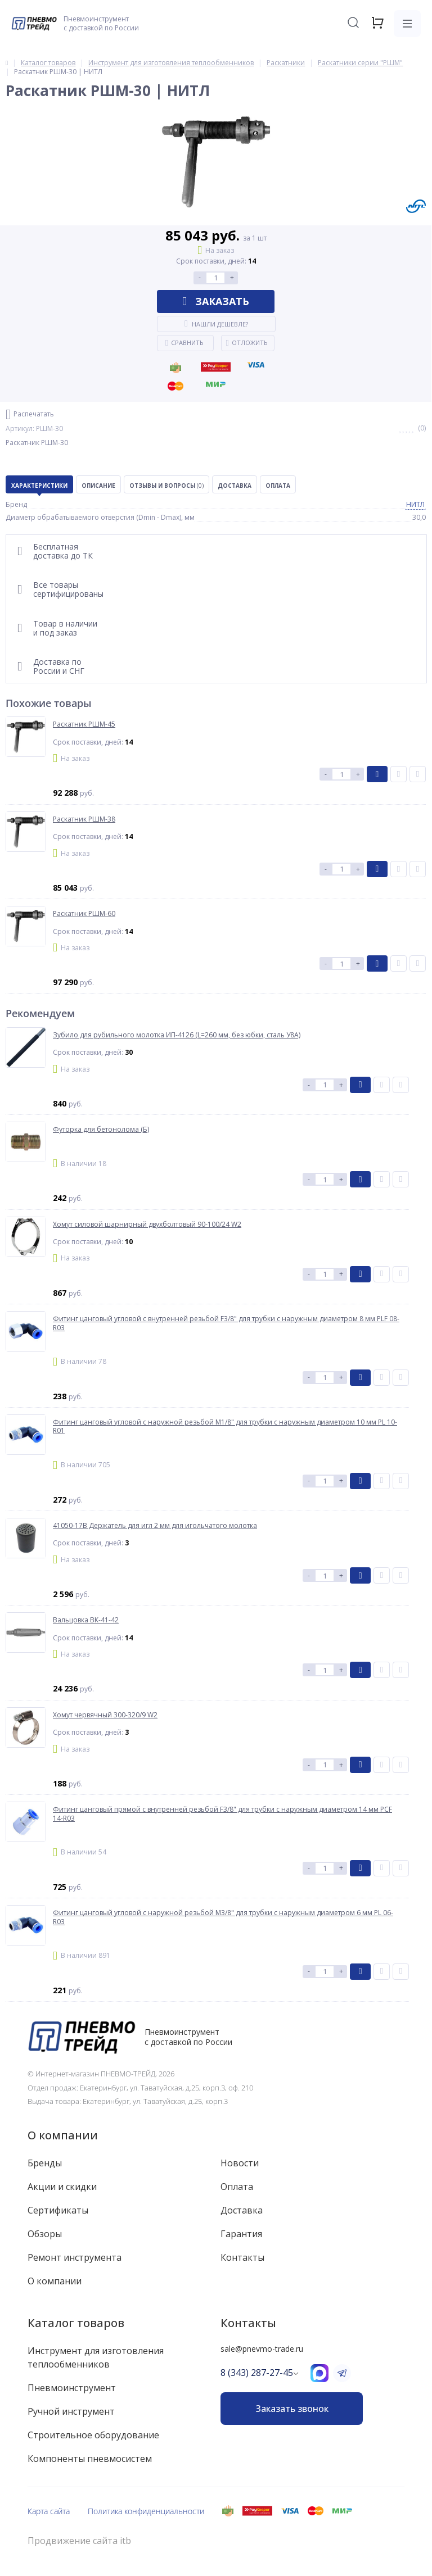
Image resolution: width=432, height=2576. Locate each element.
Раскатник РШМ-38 (84, 819)
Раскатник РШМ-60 (84, 913)
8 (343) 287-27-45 (256, 2372)
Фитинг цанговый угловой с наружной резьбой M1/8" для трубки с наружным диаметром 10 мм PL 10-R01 (225, 1426)
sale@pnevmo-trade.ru (261, 2348)
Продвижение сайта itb (79, 2541)
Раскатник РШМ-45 (84, 724)
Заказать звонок (291, 2408)
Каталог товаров (76, 2322)
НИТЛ (415, 504)
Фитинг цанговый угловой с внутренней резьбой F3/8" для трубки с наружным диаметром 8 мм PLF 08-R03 (226, 1323)
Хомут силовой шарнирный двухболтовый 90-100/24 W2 (147, 1224)
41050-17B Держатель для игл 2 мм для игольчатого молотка (155, 1525)
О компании (63, 2135)
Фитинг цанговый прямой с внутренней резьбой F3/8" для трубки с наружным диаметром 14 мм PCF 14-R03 (222, 1813)
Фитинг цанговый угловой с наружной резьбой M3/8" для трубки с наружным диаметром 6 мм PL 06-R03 (223, 1917)
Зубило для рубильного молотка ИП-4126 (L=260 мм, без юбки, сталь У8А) (176, 1035)
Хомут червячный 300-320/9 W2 (105, 1715)
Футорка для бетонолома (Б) (101, 1129)
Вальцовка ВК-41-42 (86, 1620)
